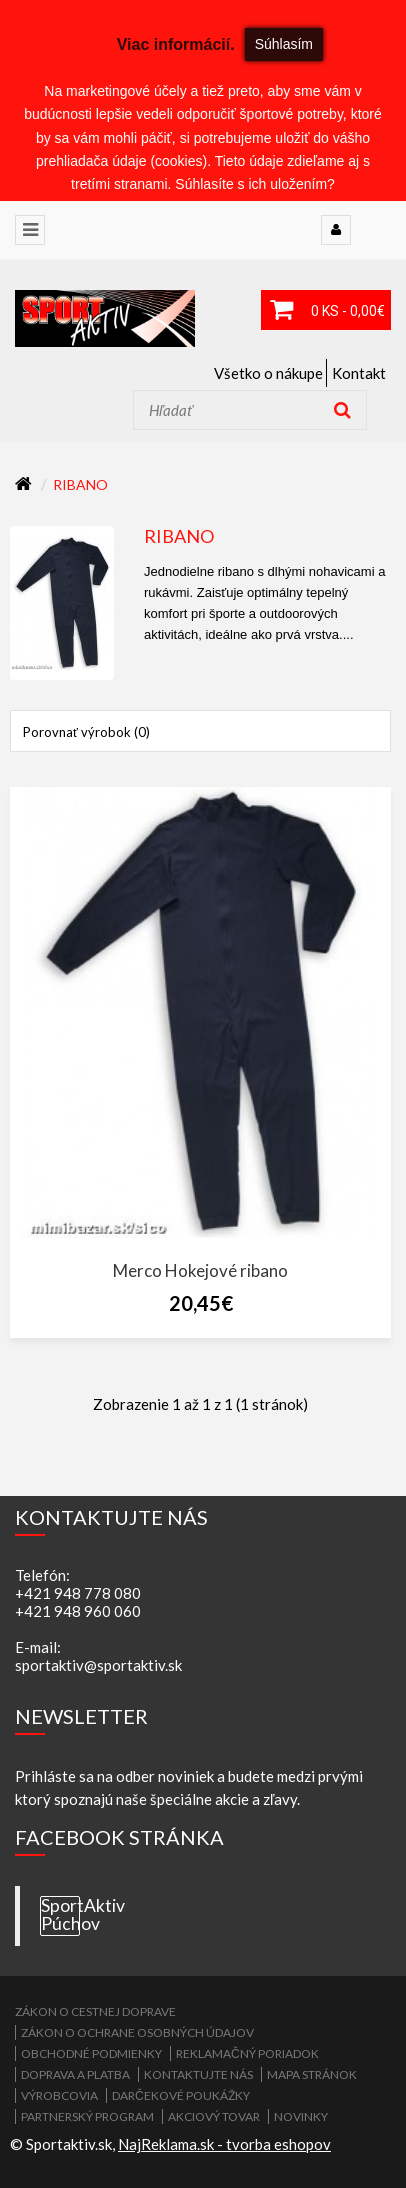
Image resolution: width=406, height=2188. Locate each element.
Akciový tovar (214, 2116)
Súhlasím (284, 44)
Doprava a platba (75, 2074)
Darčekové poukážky (181, 2095)
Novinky (301, 2116)
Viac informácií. (176, 44)
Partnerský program (87, 2116)
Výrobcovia (59, 2095)
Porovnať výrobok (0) (86, 732)
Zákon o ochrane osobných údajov (137, 2032)
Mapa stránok (312, 2074)
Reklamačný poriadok (247, 2053)
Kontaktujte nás (198, 2074)
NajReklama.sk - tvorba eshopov (224, 2144)
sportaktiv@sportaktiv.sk (98, 1665)
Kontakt (359, 373)
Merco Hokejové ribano (200, 1270)
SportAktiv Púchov (60, 1915)
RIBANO (80, 484)
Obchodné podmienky (91, 2053)
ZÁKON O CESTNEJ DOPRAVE (95, 2011)
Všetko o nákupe (268, 373)
